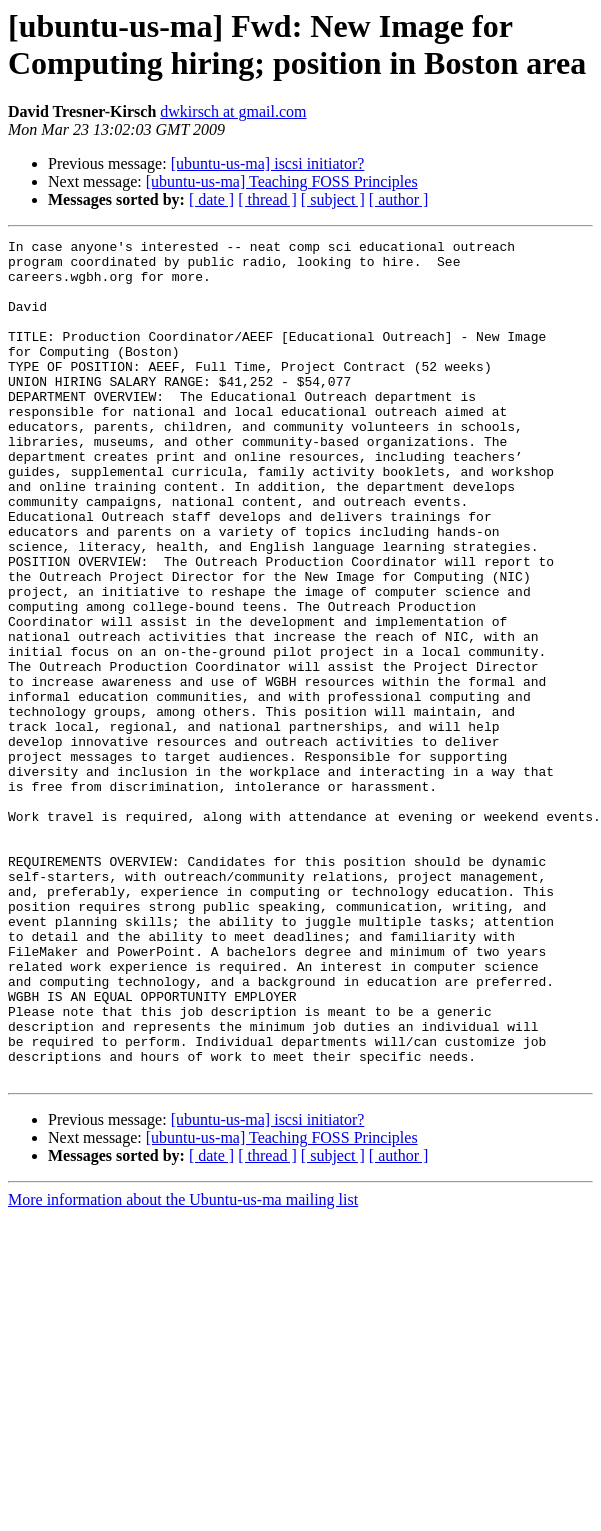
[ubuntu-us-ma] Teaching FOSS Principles (282, 181)
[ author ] (399, 199)
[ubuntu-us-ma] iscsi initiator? (268, 163)
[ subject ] (333, 199)
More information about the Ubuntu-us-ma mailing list (183, 1367)
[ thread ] (267, 199)
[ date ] (211, 199)
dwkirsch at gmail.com (233, 111)
